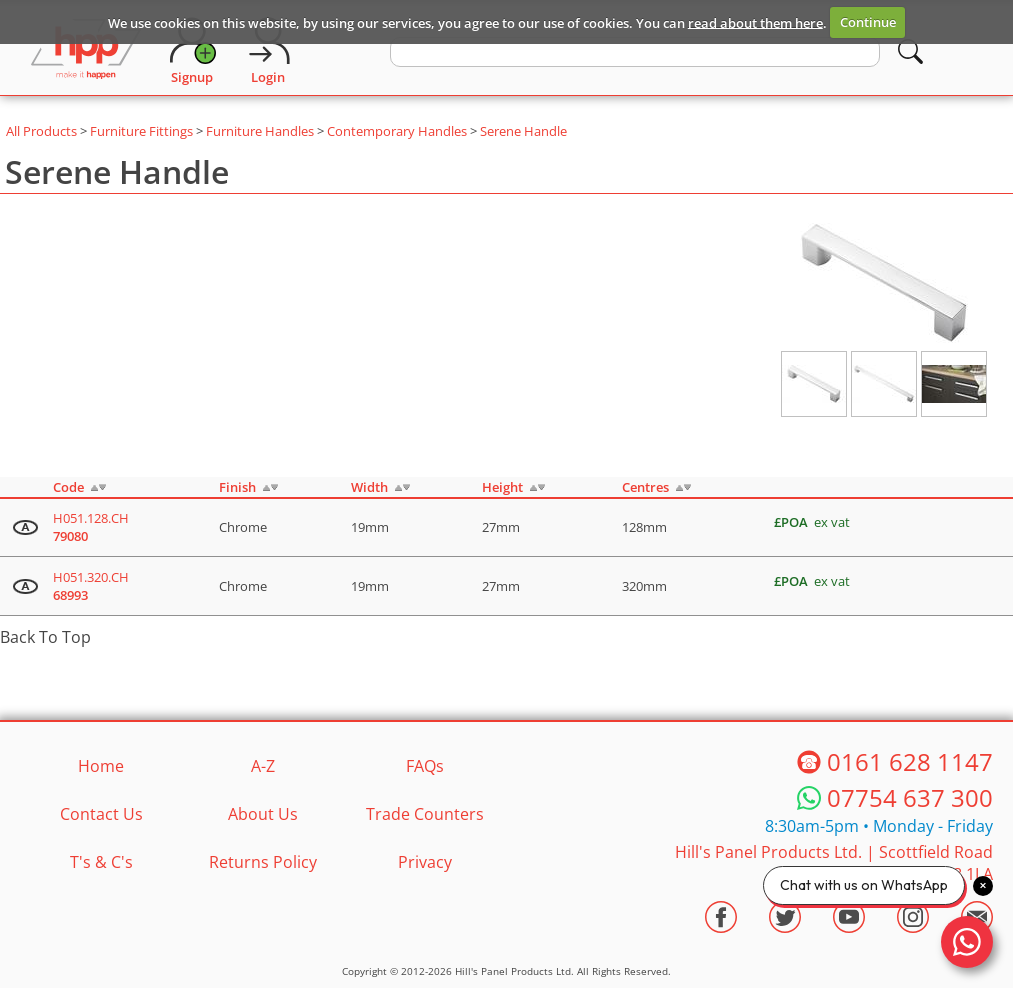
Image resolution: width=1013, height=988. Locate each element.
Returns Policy (263, 862)
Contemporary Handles (397, 131)
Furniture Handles (260, 131)
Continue (868, 22)
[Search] (910, 51)
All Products (41, 131)
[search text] (635, 52)
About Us (263, 814)
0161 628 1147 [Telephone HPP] (910, 761)
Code (68, 487)
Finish (237, 487)
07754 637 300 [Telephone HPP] (910, 798)
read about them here (755, 22)
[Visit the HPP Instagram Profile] (913, 917)
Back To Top (45, 637)
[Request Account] (192, 51)
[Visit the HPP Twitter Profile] (785, 917)
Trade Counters (425, 814)
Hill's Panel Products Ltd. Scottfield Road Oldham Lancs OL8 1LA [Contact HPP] (834, 863)
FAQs (425, 766)
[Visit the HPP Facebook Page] (721, 917)
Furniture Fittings (141, 131)
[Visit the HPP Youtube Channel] (849, 917)
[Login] (268, 51)
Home (101, 766)
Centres (645, 487)
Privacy (425, 862)
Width (369, 487)
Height (502, 487)
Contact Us (101, 814)
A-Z (263, 766)
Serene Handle (523, 131)
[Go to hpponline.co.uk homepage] (86, 51)
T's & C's (101, 862)
